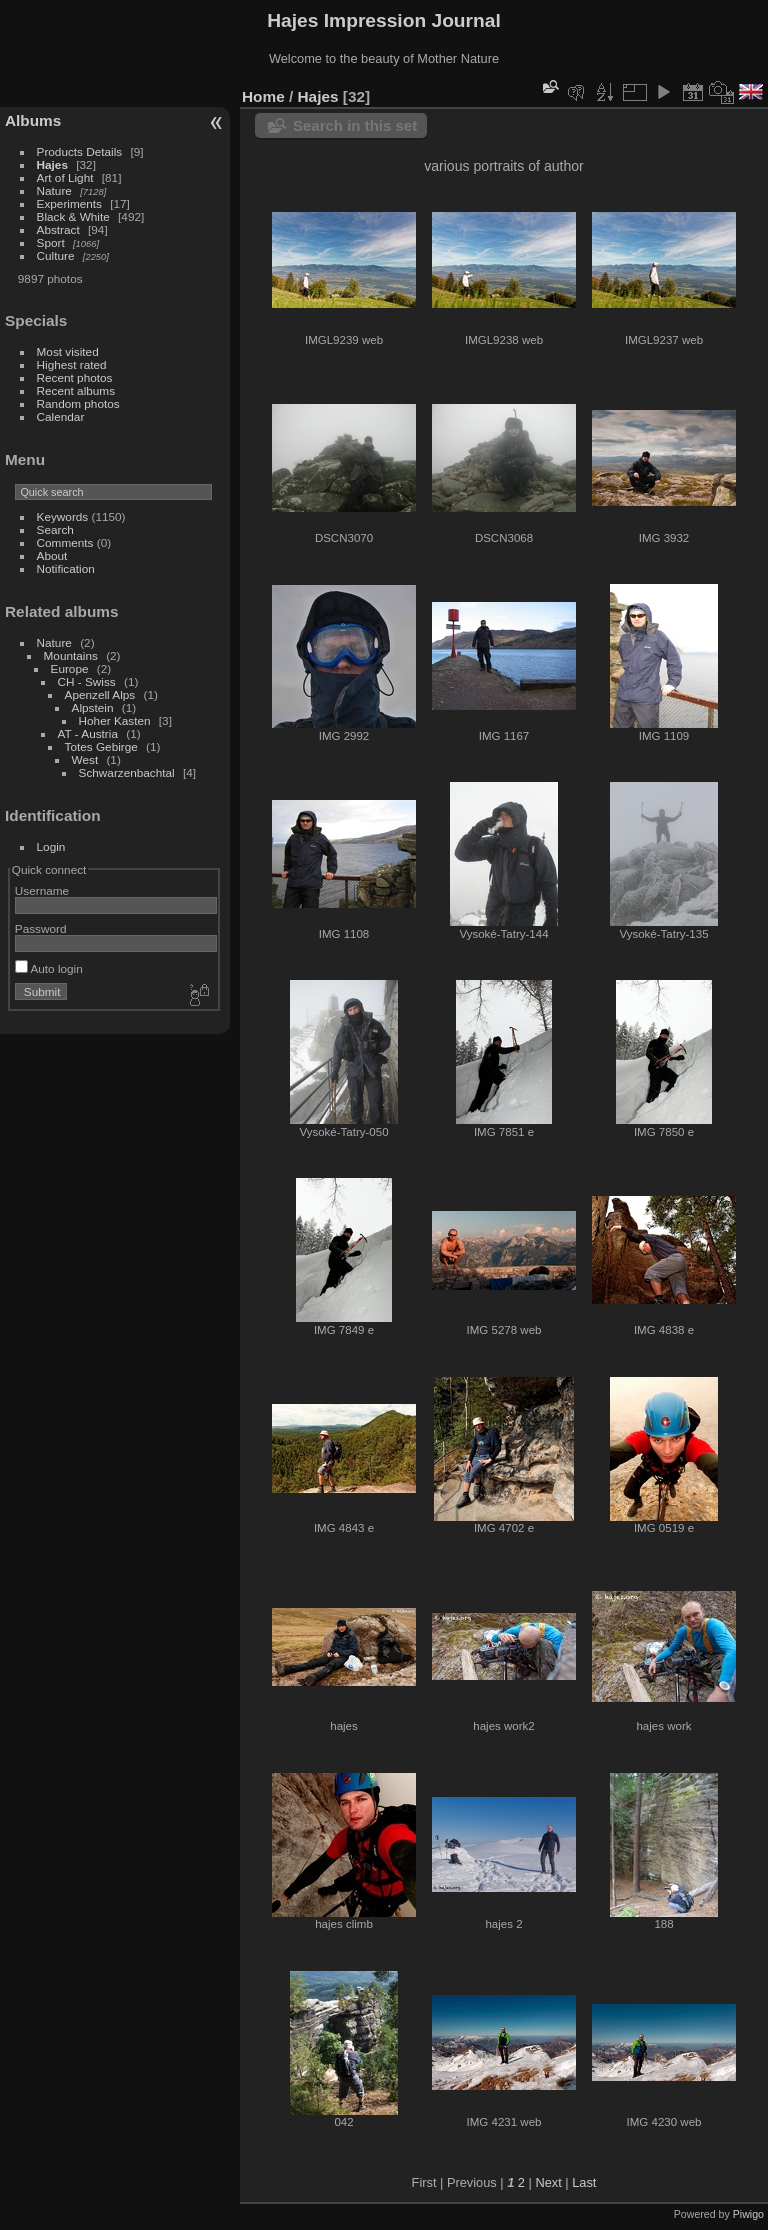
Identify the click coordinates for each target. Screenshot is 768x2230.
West (85, 759)
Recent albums (76, 390)
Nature (54, 190)
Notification (66, 568)
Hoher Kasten (115, 720)
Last (584, 2182)
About (52, 555)
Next (548, 2182)
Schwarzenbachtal (127, 772)
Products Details (80, 151)
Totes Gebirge (101, 746)
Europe (70, 668)
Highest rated (72, 364)
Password (41, 928)
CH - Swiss (87, 681)
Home (263, 96)
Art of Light (65, 177)
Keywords (63, 516)
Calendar (61, 416)
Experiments (69, 203)
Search (55, 529)
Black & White (73, 216)
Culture (56, 255)
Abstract (58, 229)
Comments (65, 542)
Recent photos (75, 377)
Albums (33, 120)
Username (42, 890)
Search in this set (355, 125)
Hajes (52, 164)
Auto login (49, 968)
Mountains (71, 655)
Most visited (68, 351)
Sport (51, 242)
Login (51, 846)
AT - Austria (88, 733)
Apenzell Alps (100, 694)
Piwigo (748, 2214)
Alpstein (93, 707)
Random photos (78, 403)
